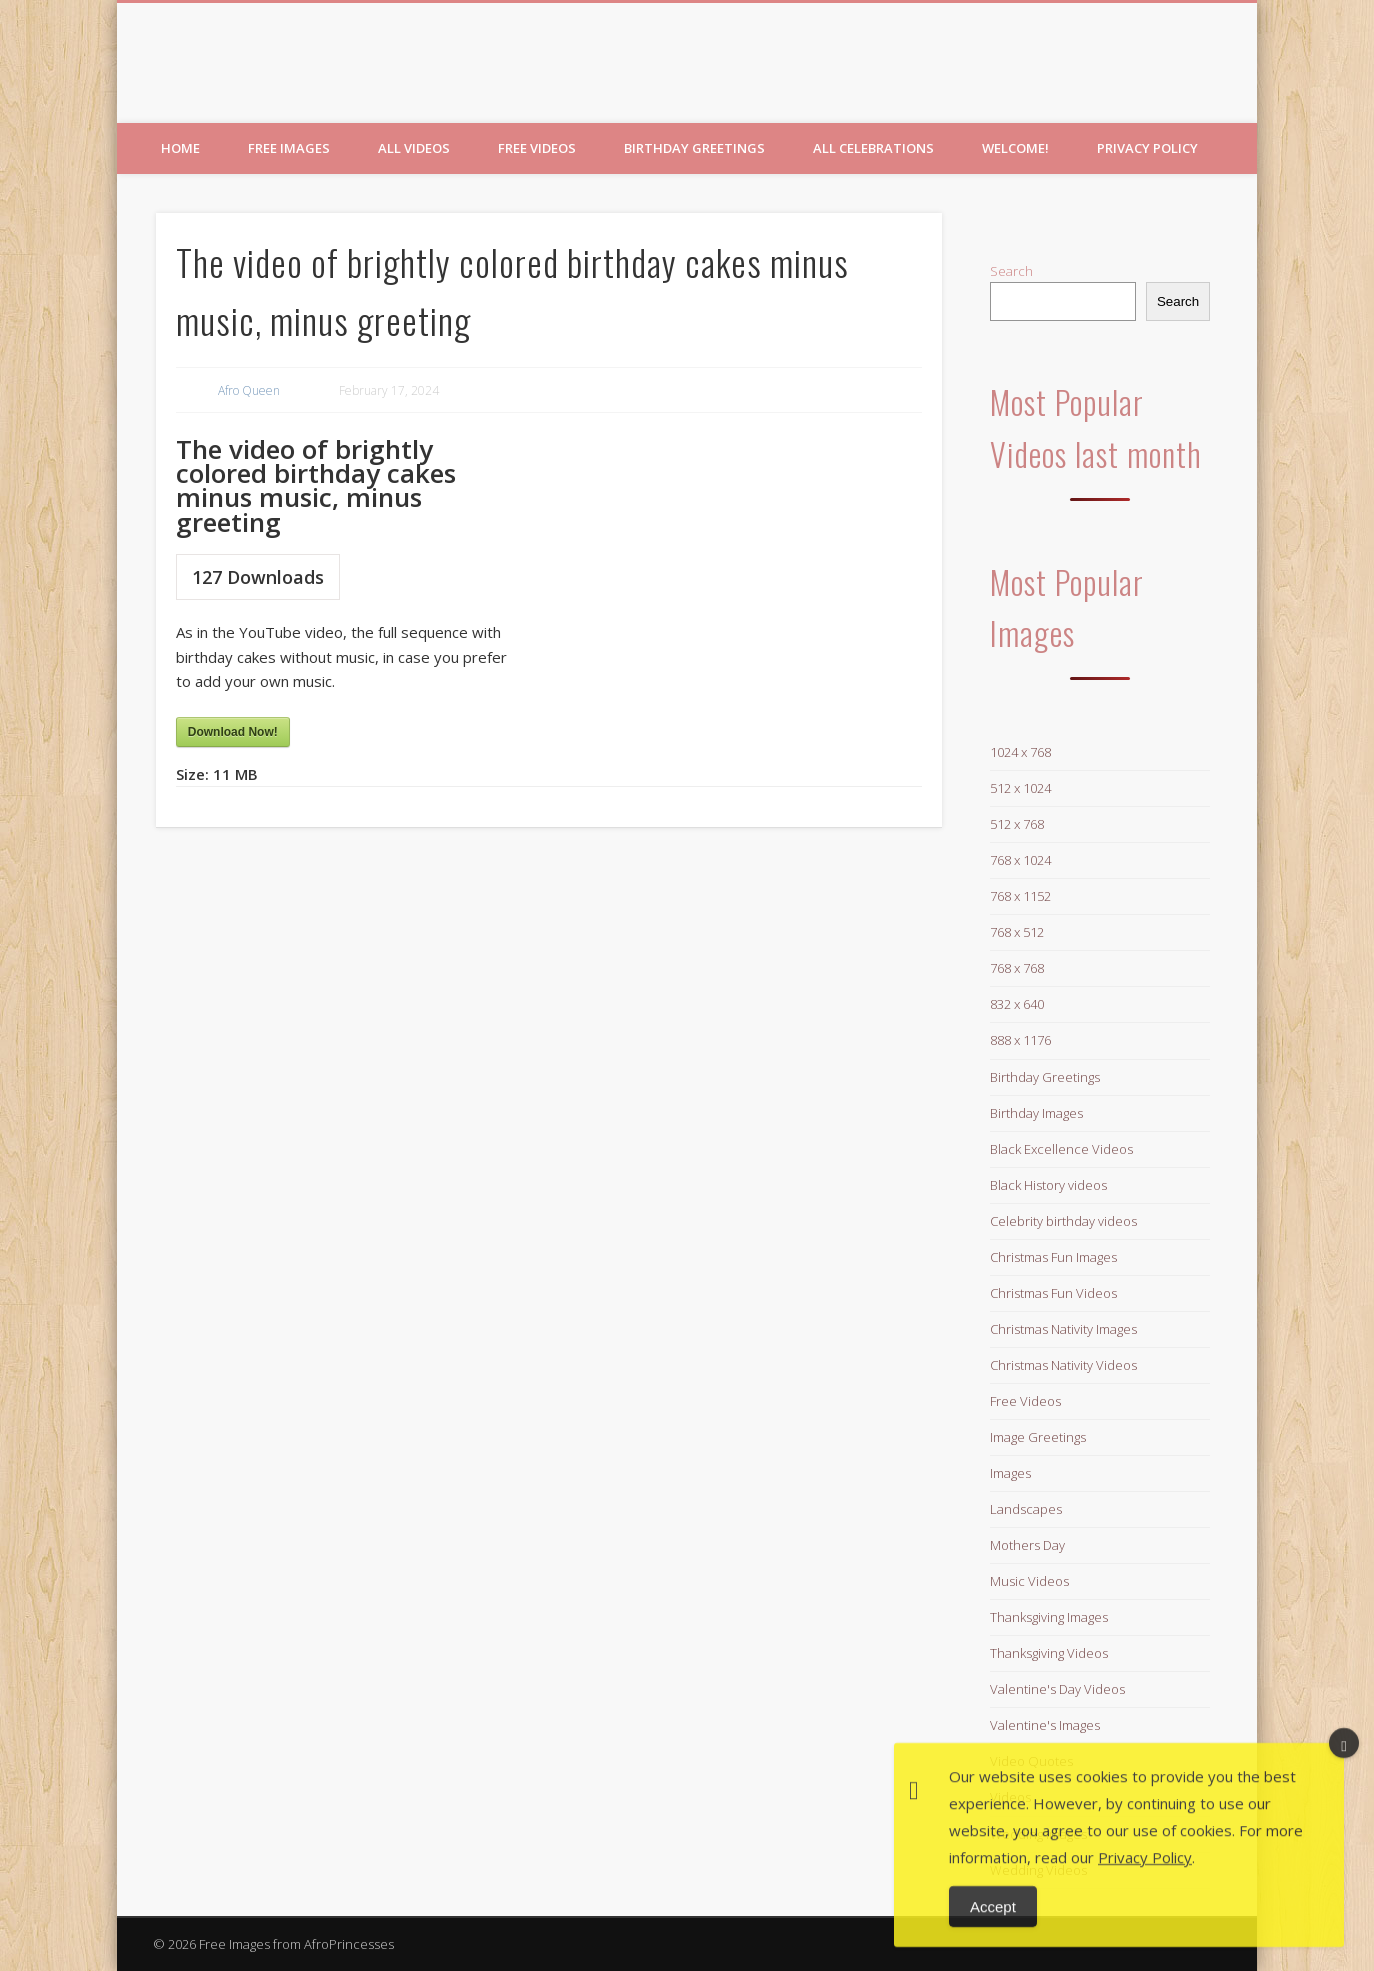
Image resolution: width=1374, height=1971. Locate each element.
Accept (993, 1938)
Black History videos (1048, 1185)
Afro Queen (249, 390)
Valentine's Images (1045, 1725)
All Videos (414, 148)
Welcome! (1015, 148)
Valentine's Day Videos (1057, 1689)
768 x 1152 (1020, 896)
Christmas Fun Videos (1053, 1293)
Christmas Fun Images (1053, 1257)
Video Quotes (1031, 1761)
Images (1010, 1473)
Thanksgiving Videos (1049, 1653)
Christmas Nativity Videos (1063, 1365)
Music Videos (1029, 1581)
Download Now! (233, 732)
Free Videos (537, 148)
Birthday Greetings (694, 148)
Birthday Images (1036, 1113)
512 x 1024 (1020, 788)
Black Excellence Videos (1061, 1149)
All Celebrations (873, 148)
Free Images (289, 148)
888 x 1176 (1020, 1040)
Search (1011, 271)
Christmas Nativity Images (1063, 1329)
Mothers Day (1027, 1545)
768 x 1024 (1020, 860)
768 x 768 (1017, 968)
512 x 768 (1017, 824)
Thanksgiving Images (1049, 1617)
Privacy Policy (1147, 148)
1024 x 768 (1020, 752)
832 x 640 (1017, 1004)
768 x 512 (1017, 932)
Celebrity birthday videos (1063, 1221)
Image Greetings (1038, 1437)
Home (180, 148)
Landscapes (1026, 1509)
